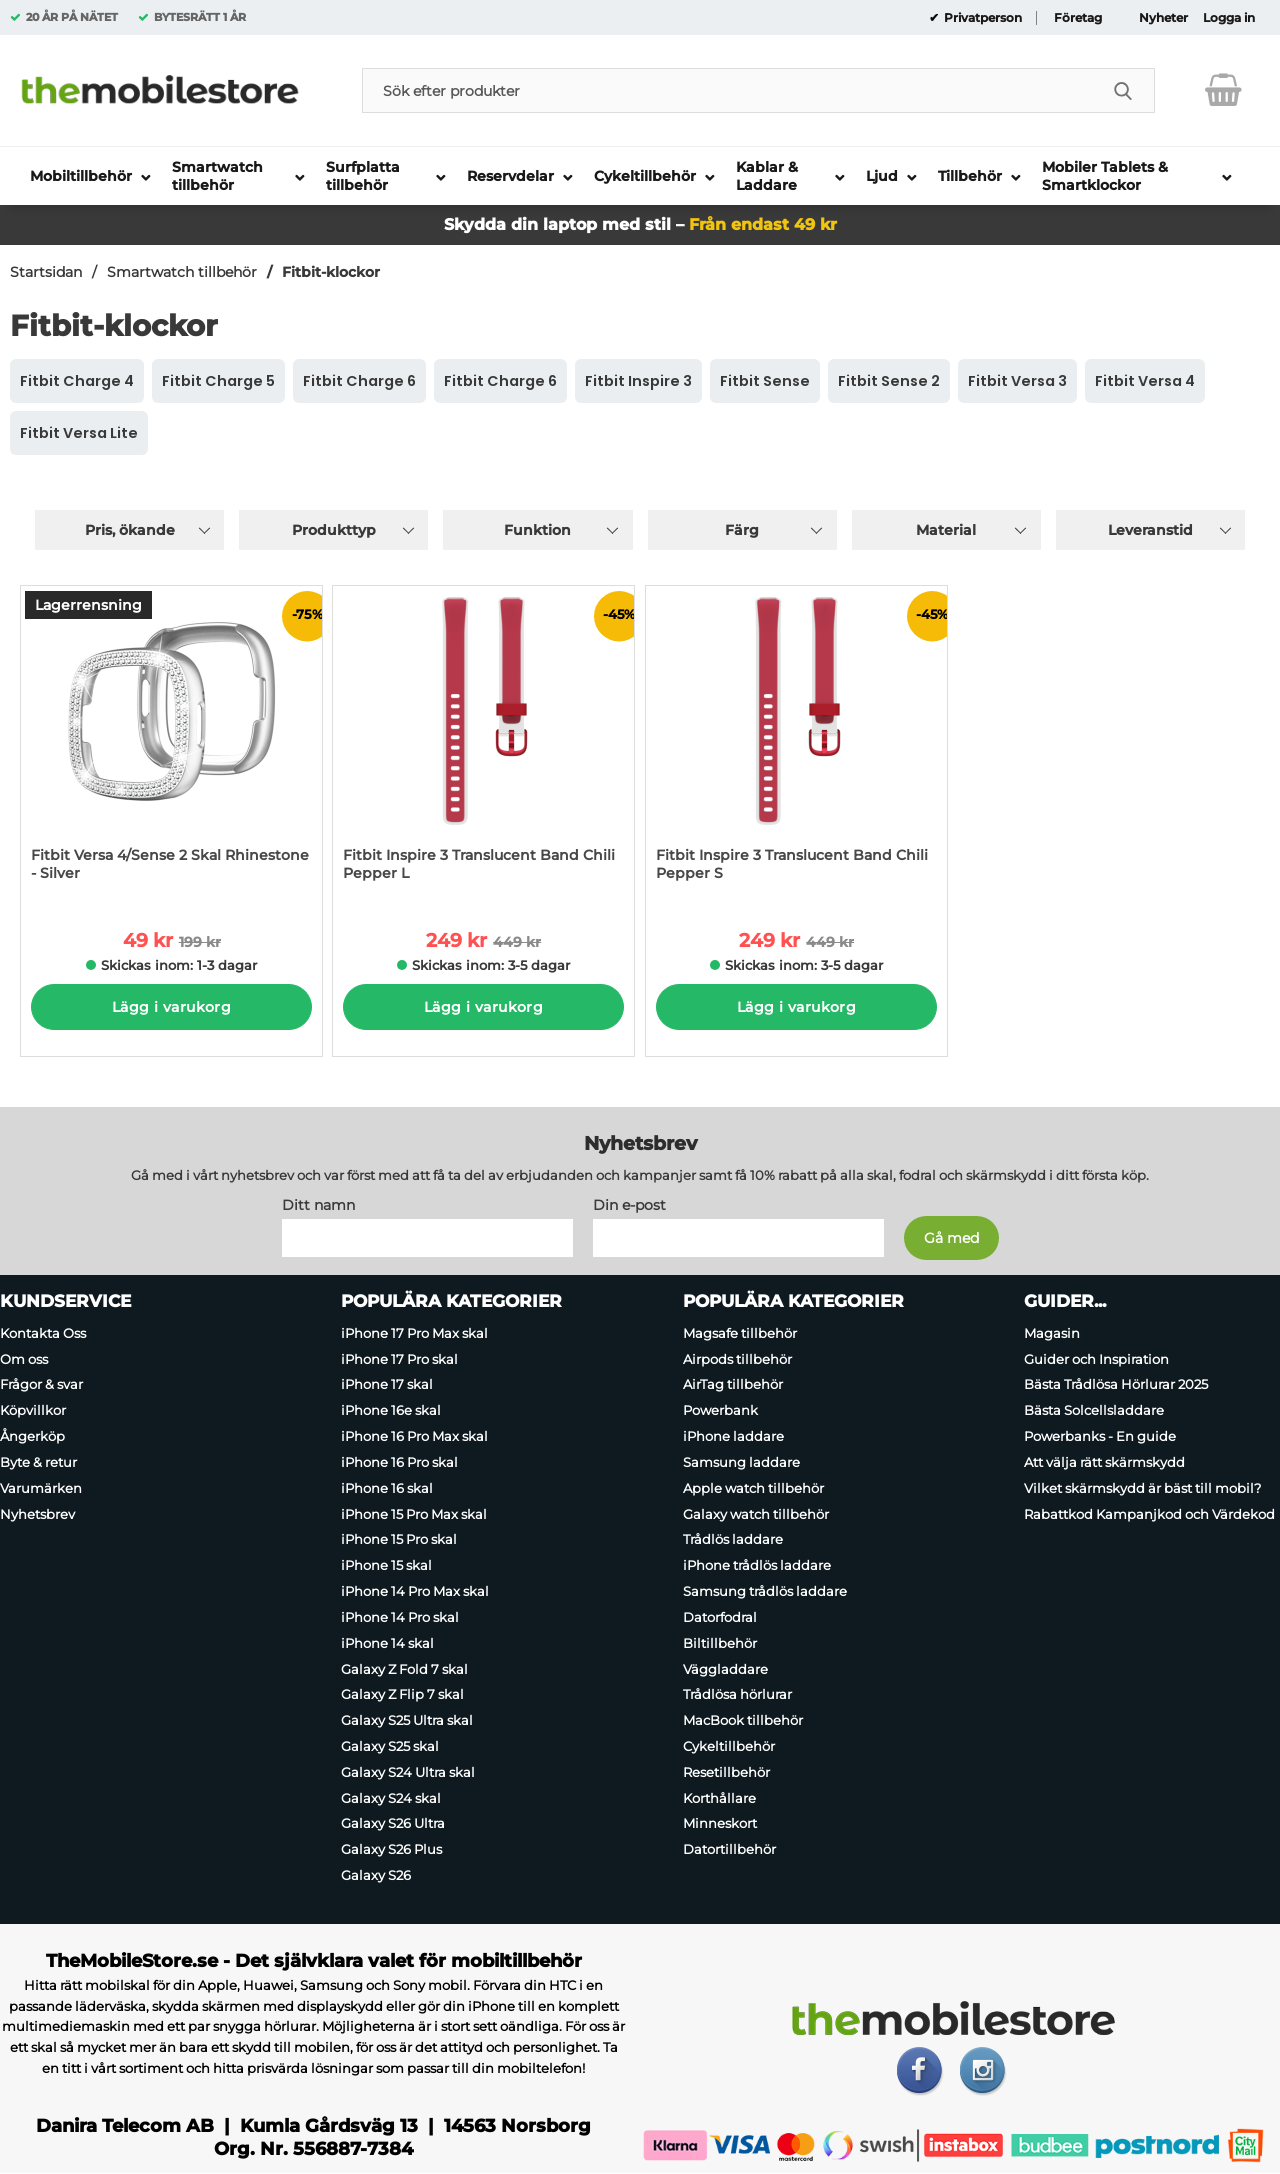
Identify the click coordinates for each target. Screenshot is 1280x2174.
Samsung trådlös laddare (765, 1591)
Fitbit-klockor (331, 272)
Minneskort (720, 1824)
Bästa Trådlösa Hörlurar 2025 (1116, 1385)
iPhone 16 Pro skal (399, 1462)
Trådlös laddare (733, 1540)
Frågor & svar (41, 1385)
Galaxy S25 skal (390, 1746)
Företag (1078, 18)
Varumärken (41, 1488)
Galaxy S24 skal (391, 1798)
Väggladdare (725, 1669)
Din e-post (629, 1205)
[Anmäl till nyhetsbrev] (951, 1238)
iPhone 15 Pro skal (399, 1540)
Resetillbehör (726, 1772)
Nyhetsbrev (37, 1514)
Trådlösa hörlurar (737, 1694)
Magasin (1052, 1333)
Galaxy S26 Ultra (393, 1824)
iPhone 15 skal (386, 1565)
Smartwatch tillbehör (182, 272)
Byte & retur (38, 1462)
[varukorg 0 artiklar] (1223, 90)
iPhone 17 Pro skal (399, 1359)
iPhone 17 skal (387, 1385)
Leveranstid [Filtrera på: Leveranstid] (1150, 530)
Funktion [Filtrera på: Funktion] (537, 530)
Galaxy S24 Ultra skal (408, 1772)
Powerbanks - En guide (1100, 1436)
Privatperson (981, 18)
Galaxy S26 (376, 1875)
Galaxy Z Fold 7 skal (404, 1669)
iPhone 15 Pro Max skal (414, 1514)
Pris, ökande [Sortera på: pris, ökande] (130, 530)
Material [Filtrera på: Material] (946, 530)
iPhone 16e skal (391, 1410)
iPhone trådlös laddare (757, 1565)
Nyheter (1163, 18)
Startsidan (46, 272)
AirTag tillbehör (733, 1385)
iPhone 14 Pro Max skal (415, 1591)
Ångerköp (32, 1436)
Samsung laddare (741, 1462)
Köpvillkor (33, 1410)
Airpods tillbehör (737, 1359)
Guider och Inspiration (1096, 1359)
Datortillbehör (729, 1849)
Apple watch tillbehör (753, 1488)
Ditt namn (318, 1205)
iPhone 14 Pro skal (400, 1617)
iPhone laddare (733, 1436)
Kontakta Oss (43, 1333)
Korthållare (719, 1798)
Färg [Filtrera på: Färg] (742, 530)
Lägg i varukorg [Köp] (171, 1007)
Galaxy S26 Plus (391, 1849)
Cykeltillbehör (729, 1746)
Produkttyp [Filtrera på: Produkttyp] (334, 530)
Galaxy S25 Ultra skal (407, 1720)
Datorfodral (720, 1617)
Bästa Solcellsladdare (1094, 1410)
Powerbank (720, 1410)
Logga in (1229, 18)
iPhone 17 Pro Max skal (414, 1333)
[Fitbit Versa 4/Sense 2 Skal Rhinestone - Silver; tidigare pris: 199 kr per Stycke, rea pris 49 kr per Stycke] (171, 743)
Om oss (24, 1359)
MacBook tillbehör (743, 1720)
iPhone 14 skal (387, 1643)
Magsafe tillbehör (740, 1333)
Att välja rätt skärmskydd (1104, 1462)
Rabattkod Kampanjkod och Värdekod (1149, 1514)
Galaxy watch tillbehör (756, 1514)
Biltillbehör (720, 1643)
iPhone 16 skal (387, 1488)
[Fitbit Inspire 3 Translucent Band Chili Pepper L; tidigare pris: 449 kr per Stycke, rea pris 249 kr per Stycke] (483, 743)
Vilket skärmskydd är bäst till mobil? (1142, 1488)
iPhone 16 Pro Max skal (414, 1436)
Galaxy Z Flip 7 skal (402, 1694)
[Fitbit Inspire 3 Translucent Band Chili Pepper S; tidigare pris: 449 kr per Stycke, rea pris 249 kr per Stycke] (796, 743)
